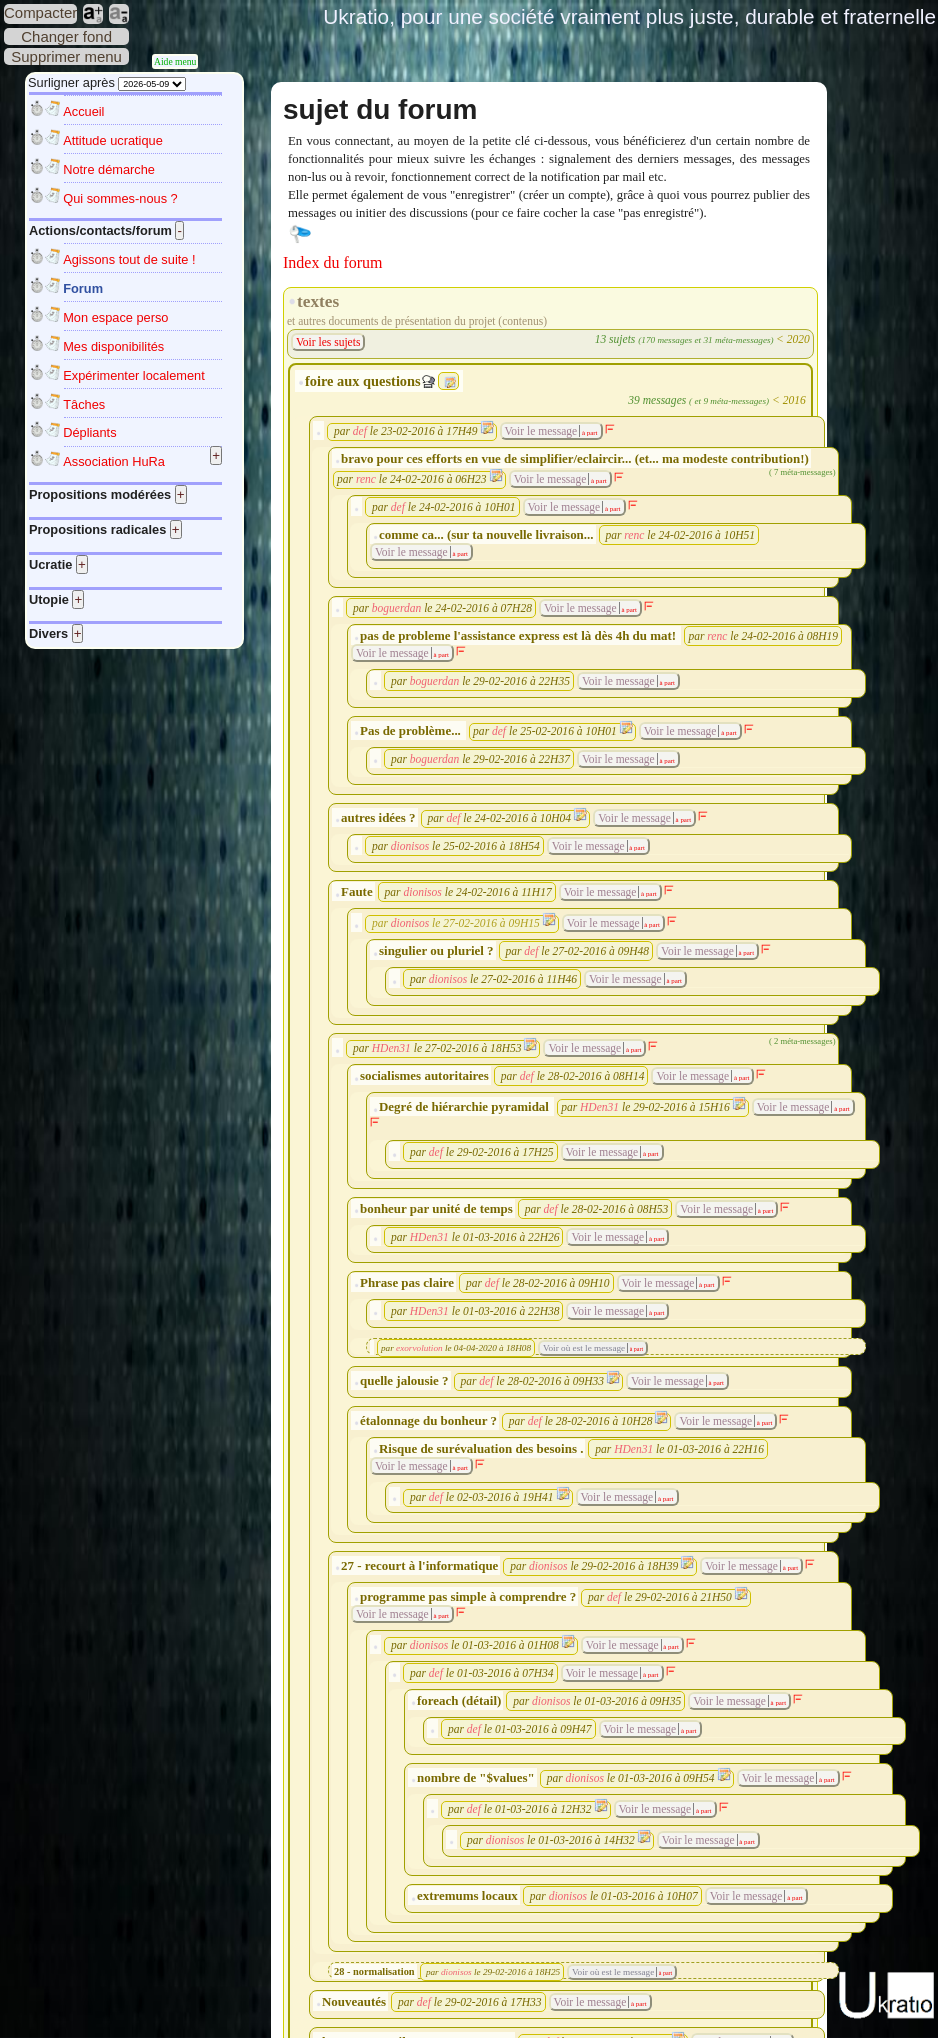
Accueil (83, 111)
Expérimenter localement (134, 375)
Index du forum (333, 262)
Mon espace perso (115, 317)
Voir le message (541, 431)
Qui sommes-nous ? (120, 198)
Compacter (40, 12)
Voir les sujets (328, 342)
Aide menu (175, 61)
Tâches (84, 404)
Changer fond (66, 36)
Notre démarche (109, 169)
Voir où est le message (584, 1348)
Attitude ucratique (113, 140)
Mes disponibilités (113, 346)
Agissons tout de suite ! (129, 259)
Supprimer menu (66, 56)
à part (588, 432)
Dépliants (89, 432)
